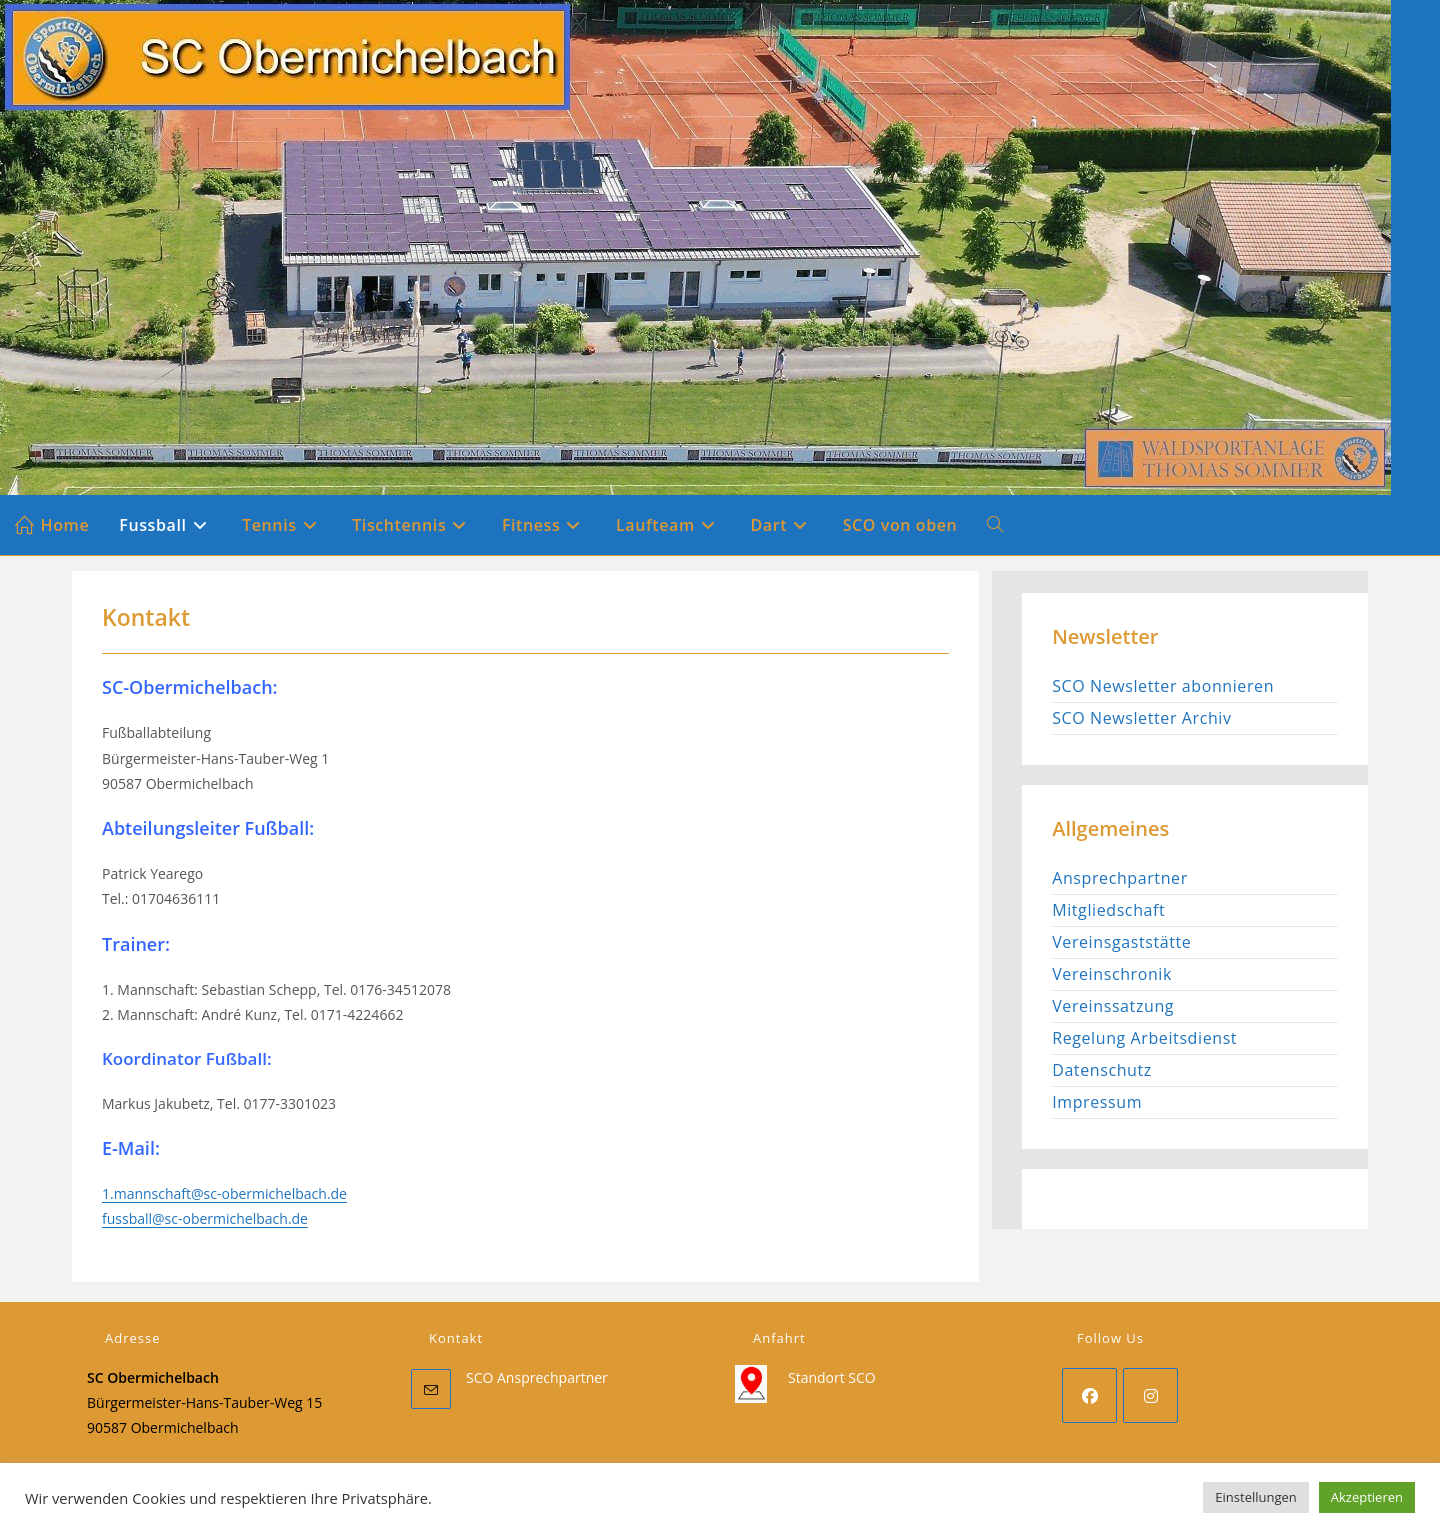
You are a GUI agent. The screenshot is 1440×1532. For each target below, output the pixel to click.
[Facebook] (1089, 1395)
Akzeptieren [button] (1367, 1497)
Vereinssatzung (1113, 1006)
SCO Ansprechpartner (537, 1377)
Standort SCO (832, 1377)
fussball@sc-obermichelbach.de (205, 1218)
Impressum (1097, 1102)
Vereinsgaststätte (1121, 942)
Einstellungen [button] (1255, 1497)
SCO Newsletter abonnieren (1163, 686)
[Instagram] (1150, 1395)
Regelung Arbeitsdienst (1144, 1038)
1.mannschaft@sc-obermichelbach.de (224, 1193)
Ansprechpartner (1120, 878)
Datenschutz (1102, 1070)
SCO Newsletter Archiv (1141, 718)
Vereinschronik (1112, 974)
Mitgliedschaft (1108, 910)
